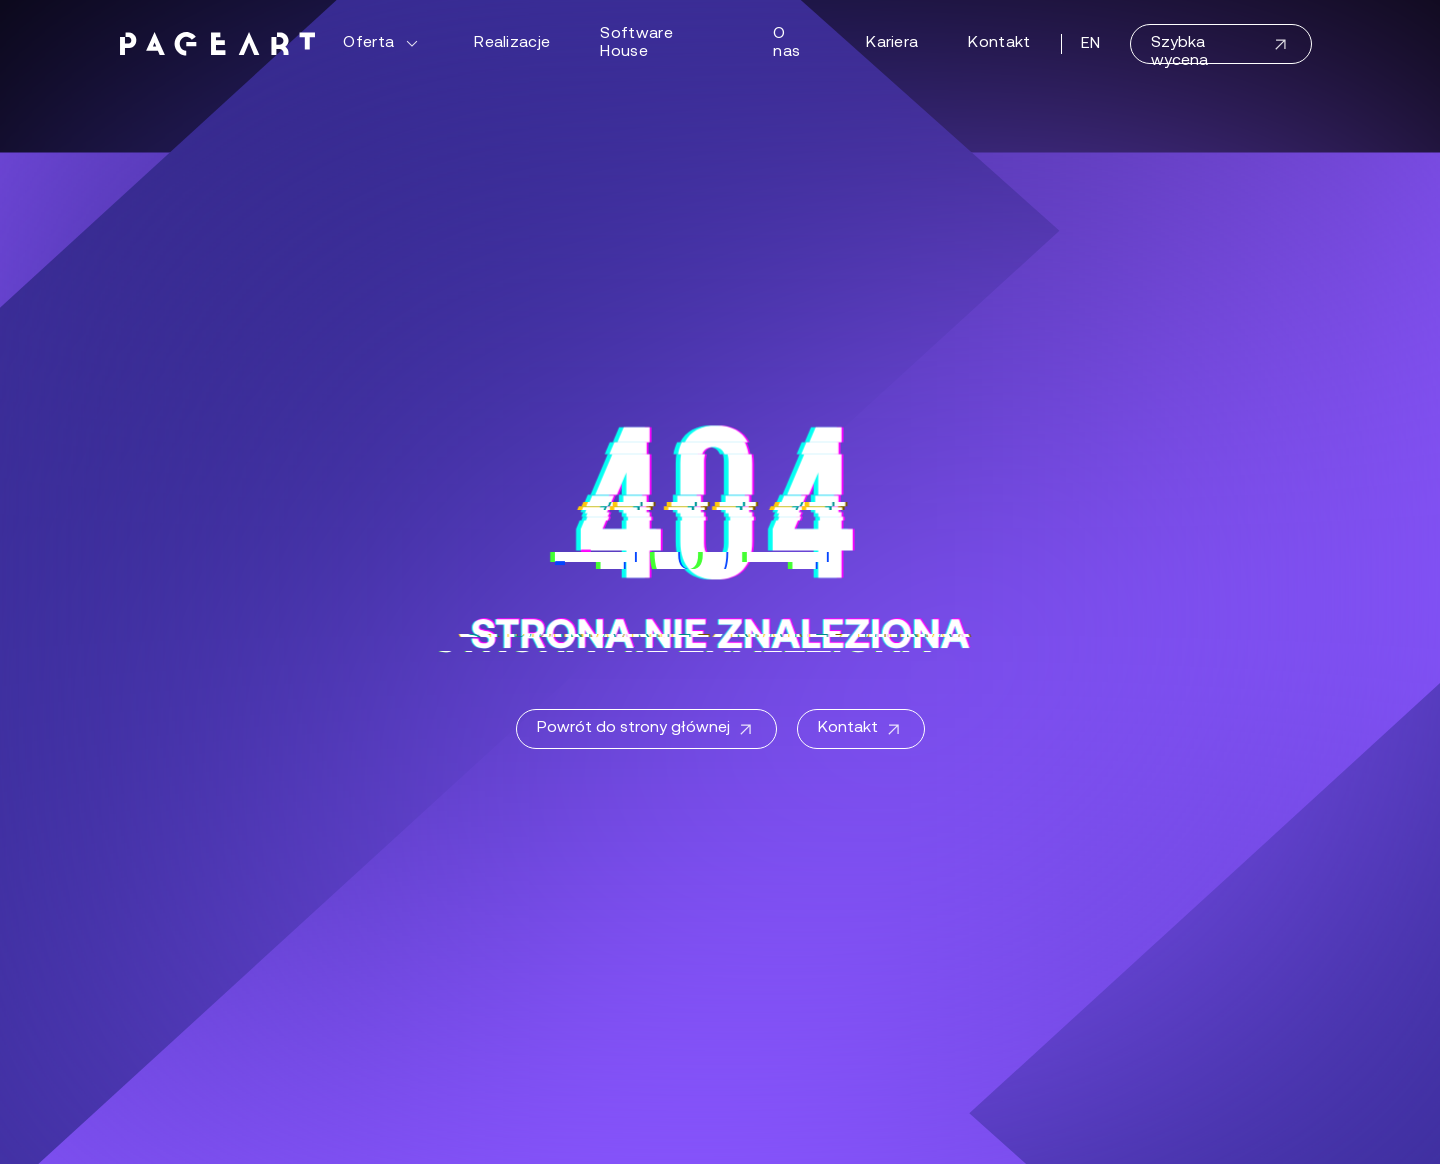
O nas (786, 43)
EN (1091, 44)
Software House (636, 43)
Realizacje (512, 43)
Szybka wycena (1221, 49)
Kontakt (999, 43)
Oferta (383, 44)
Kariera (892, 43)
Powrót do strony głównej (646, 730)
